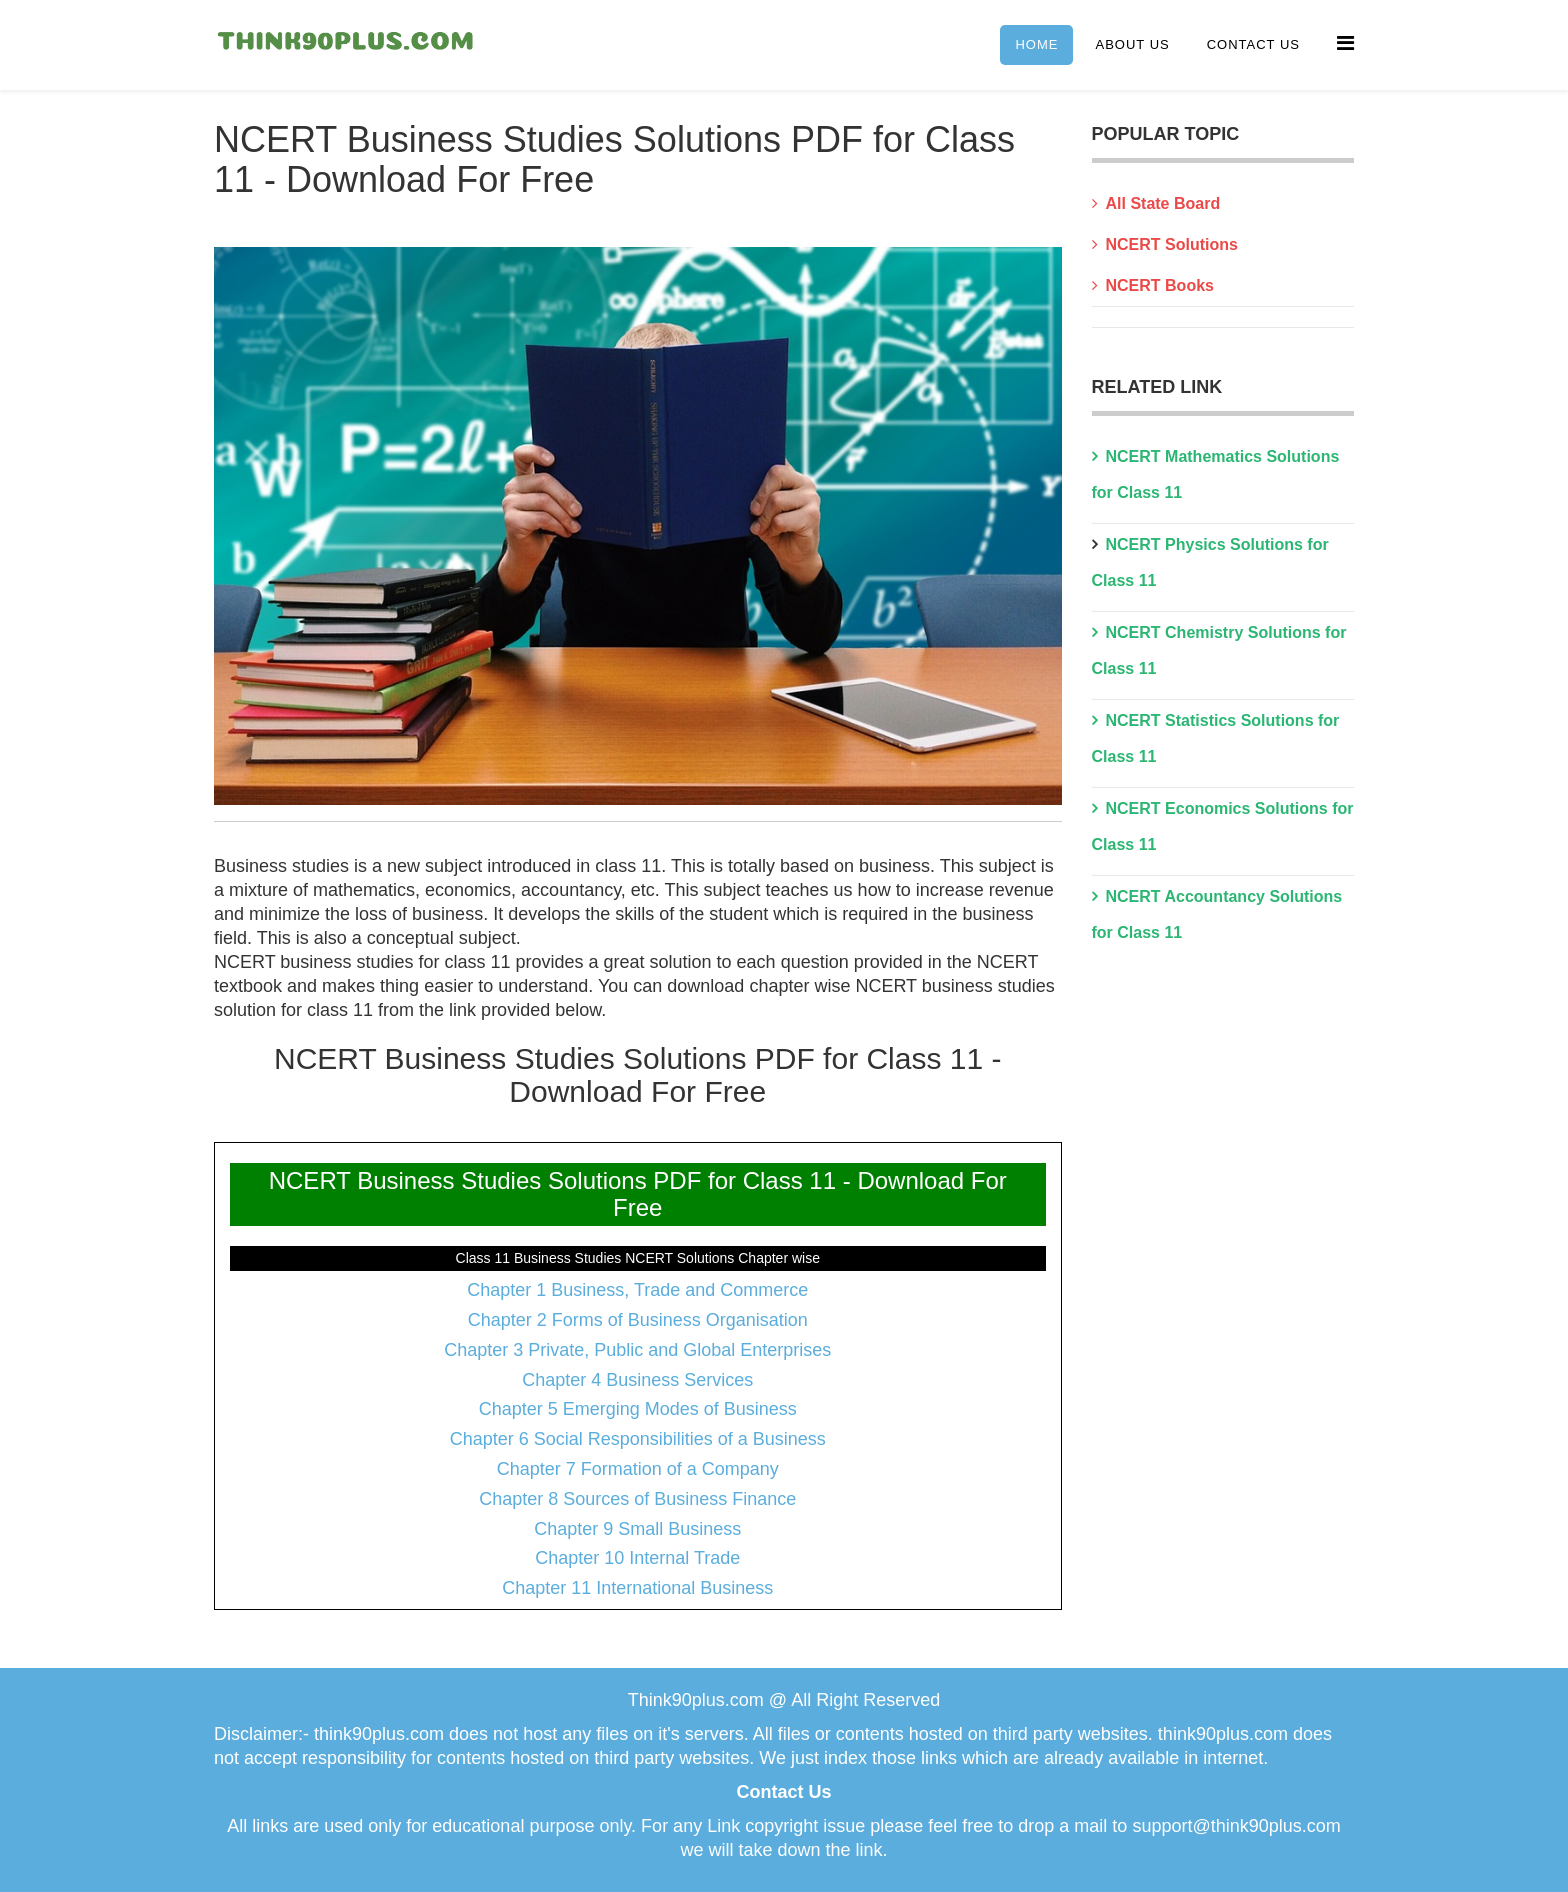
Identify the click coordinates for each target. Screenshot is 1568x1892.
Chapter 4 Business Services (637, 1380)
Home (1036, 44)
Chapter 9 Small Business (637, 1529)
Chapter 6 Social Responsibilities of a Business (638, 1439)
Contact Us (1253, 44)
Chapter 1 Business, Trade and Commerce (637, 1290)
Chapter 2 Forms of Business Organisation (638, 1320)
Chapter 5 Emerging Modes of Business (638, 1409)
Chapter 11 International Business (637, 1588)
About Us (1132, 44)
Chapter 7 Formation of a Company (638, 1469)
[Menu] (1345, 43)
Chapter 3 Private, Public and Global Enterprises (637, 1350)
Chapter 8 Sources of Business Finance (637, 1499)
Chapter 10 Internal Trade (637, 1558)
